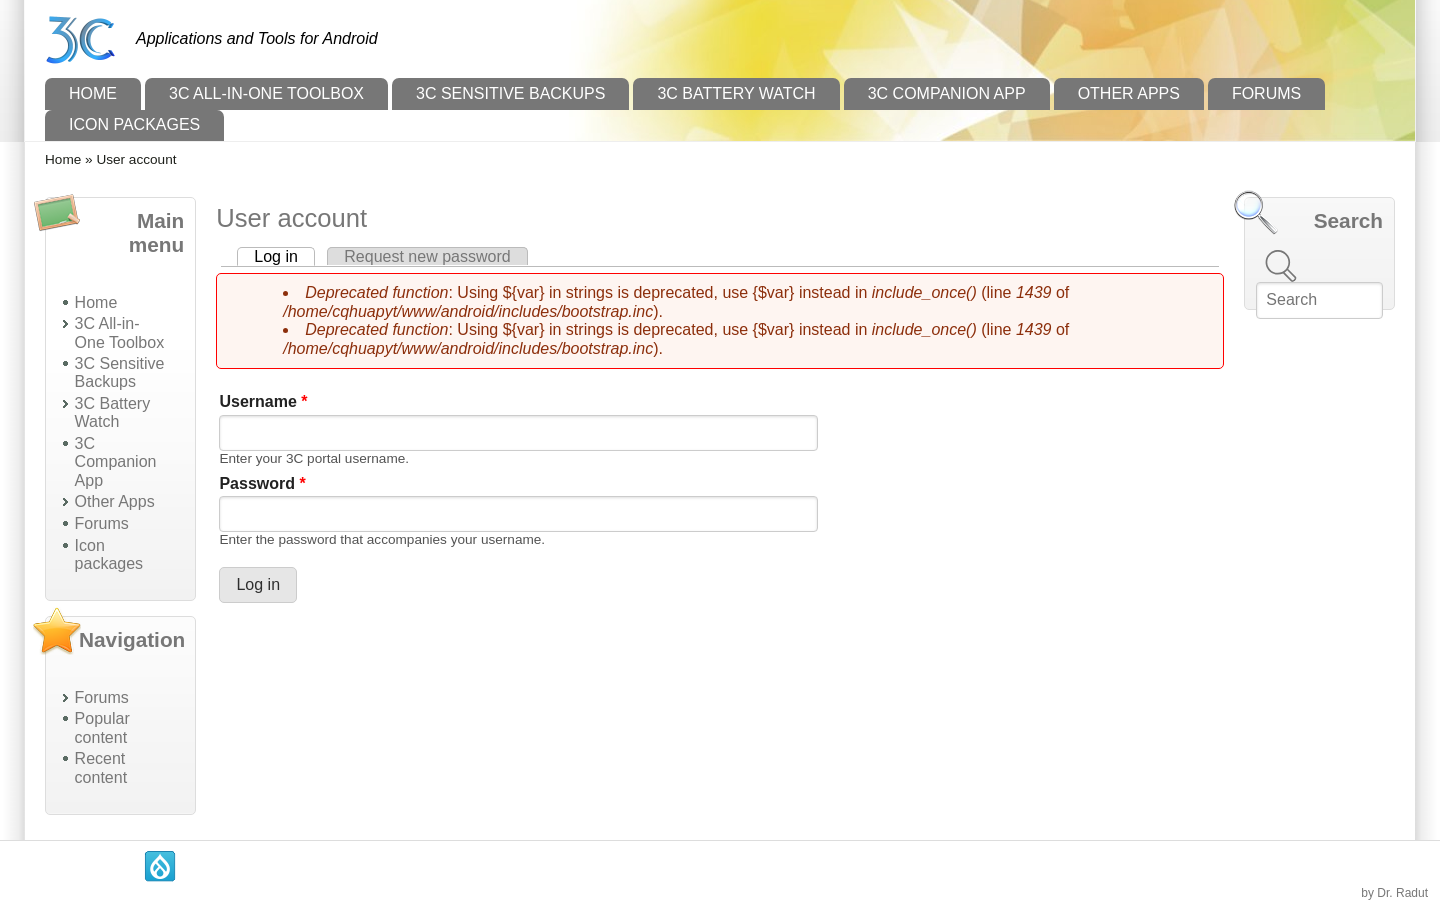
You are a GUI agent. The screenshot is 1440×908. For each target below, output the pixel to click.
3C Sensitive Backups (510, 93)
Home (93, 93)
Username (263, 401)
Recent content (101, 767)
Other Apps (1129, 93)
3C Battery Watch (736, 93)
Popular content (102, 727)
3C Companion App (947, 93)
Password (262, 483)
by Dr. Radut (1394, 893)
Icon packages (134, 124)
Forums (1266, 93)
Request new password (427, 256)
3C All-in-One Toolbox (266, 93)
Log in (284, 256)
